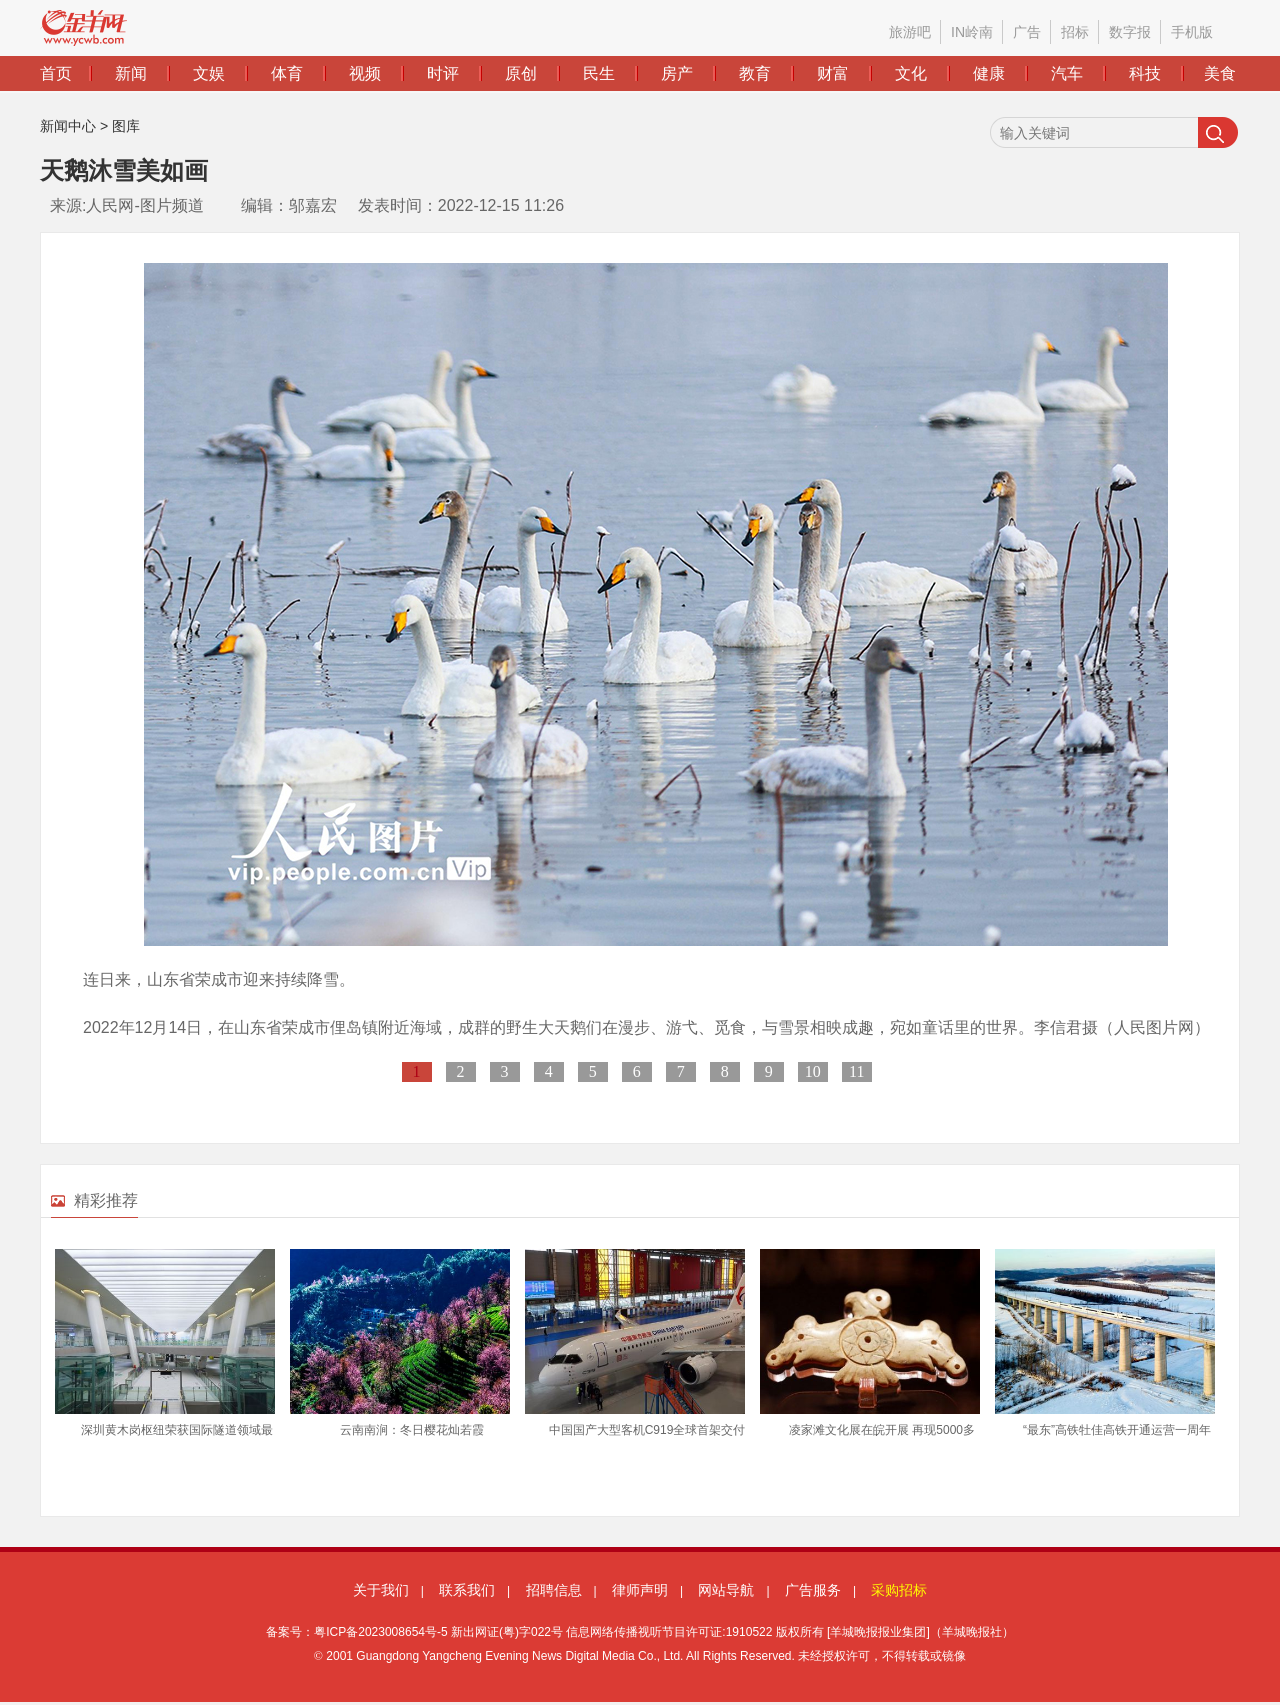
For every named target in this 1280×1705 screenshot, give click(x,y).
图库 (126, 126)
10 (813, 1071)
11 (856, 1071)
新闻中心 (68, 126)
